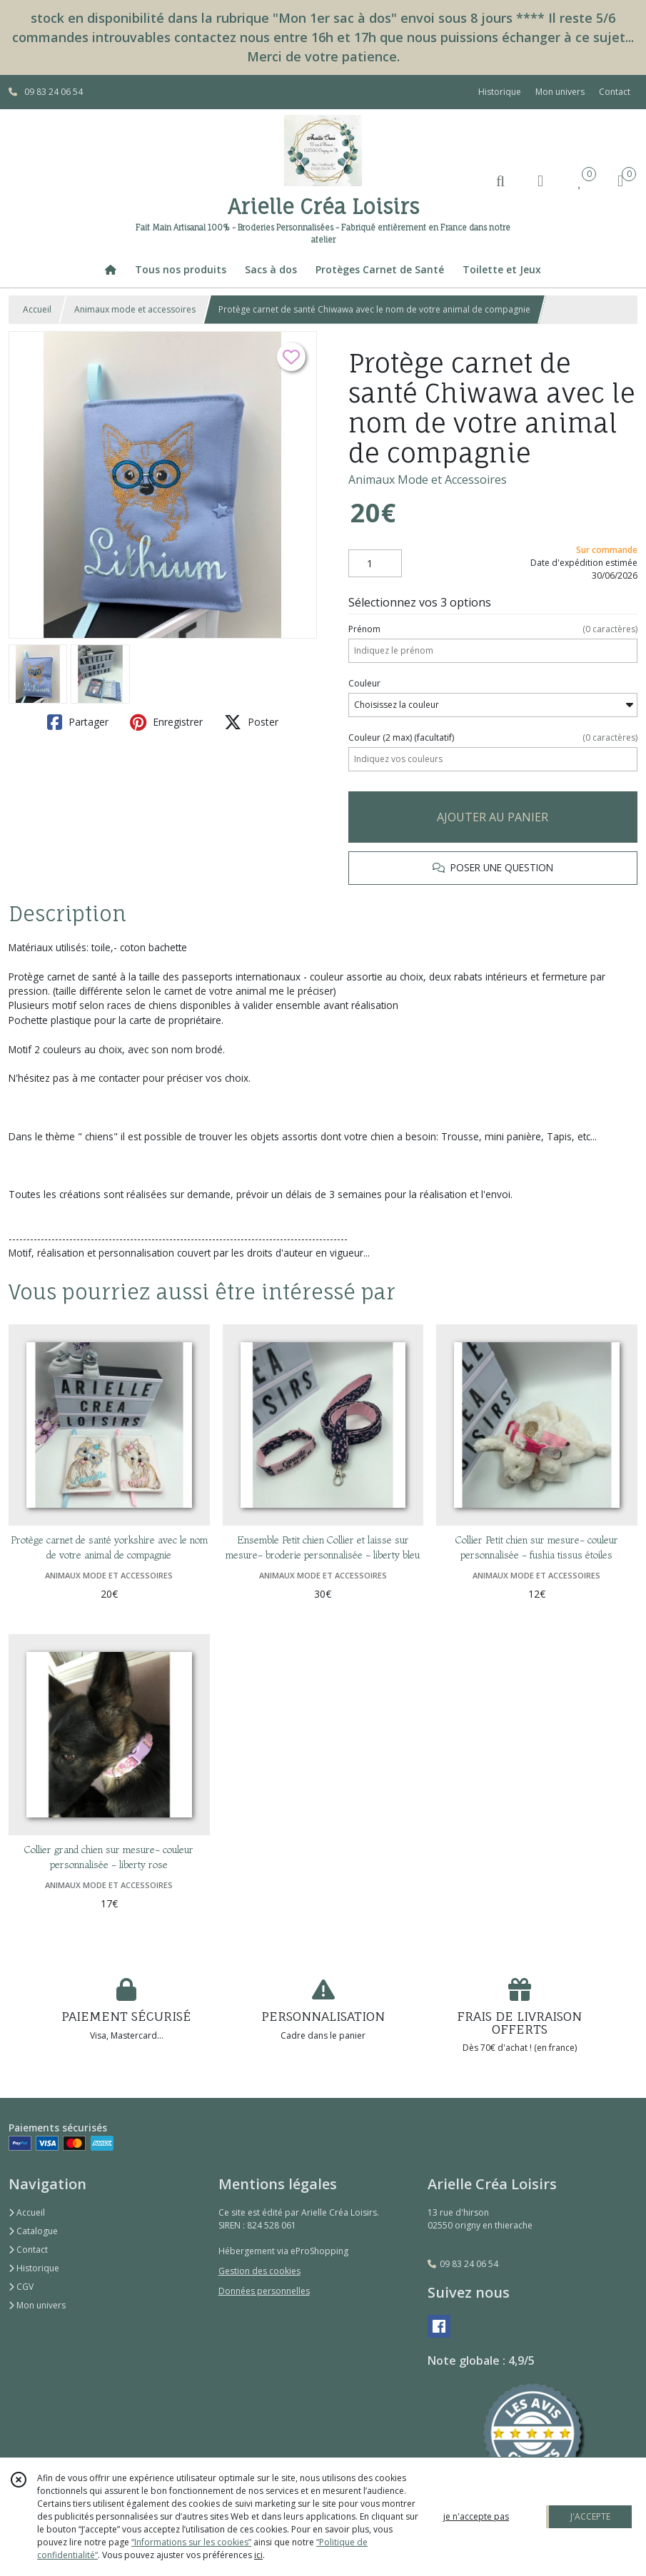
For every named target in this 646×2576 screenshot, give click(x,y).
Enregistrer (166, 722)
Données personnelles (264, 2291)
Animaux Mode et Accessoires (427, 479)
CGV (21, 2287)
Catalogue (33, 2231)
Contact (614, 92)
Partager (77, 722)
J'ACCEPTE (590, 2516)
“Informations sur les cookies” (191, 2542)
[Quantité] (375, 563)
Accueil (37, 309)
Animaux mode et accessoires (135, 309)
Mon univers (37, 2305)
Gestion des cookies (259, 2271)
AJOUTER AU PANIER (492, 817)
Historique (34, 2268)
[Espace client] (540, 180)
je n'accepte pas (476, 2516)
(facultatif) (492, 737)
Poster (251, 722)
